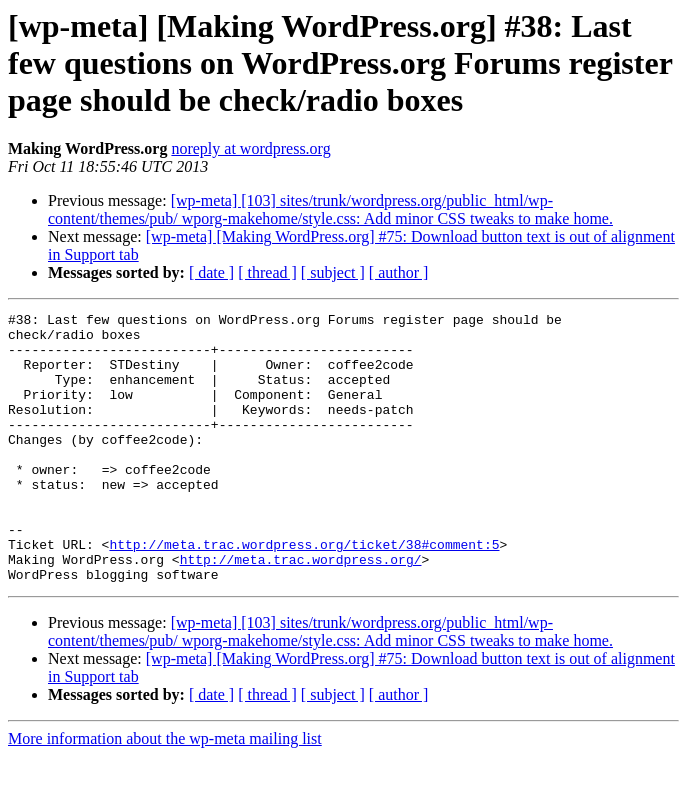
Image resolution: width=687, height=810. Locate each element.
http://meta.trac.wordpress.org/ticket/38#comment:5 (304, 592)
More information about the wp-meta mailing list (165, 792)
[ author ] (399, 272)
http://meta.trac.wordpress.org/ (301, 610)
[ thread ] (267, 272)
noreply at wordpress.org (250, 148)
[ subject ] (333, 272)
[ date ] (211, 272)
